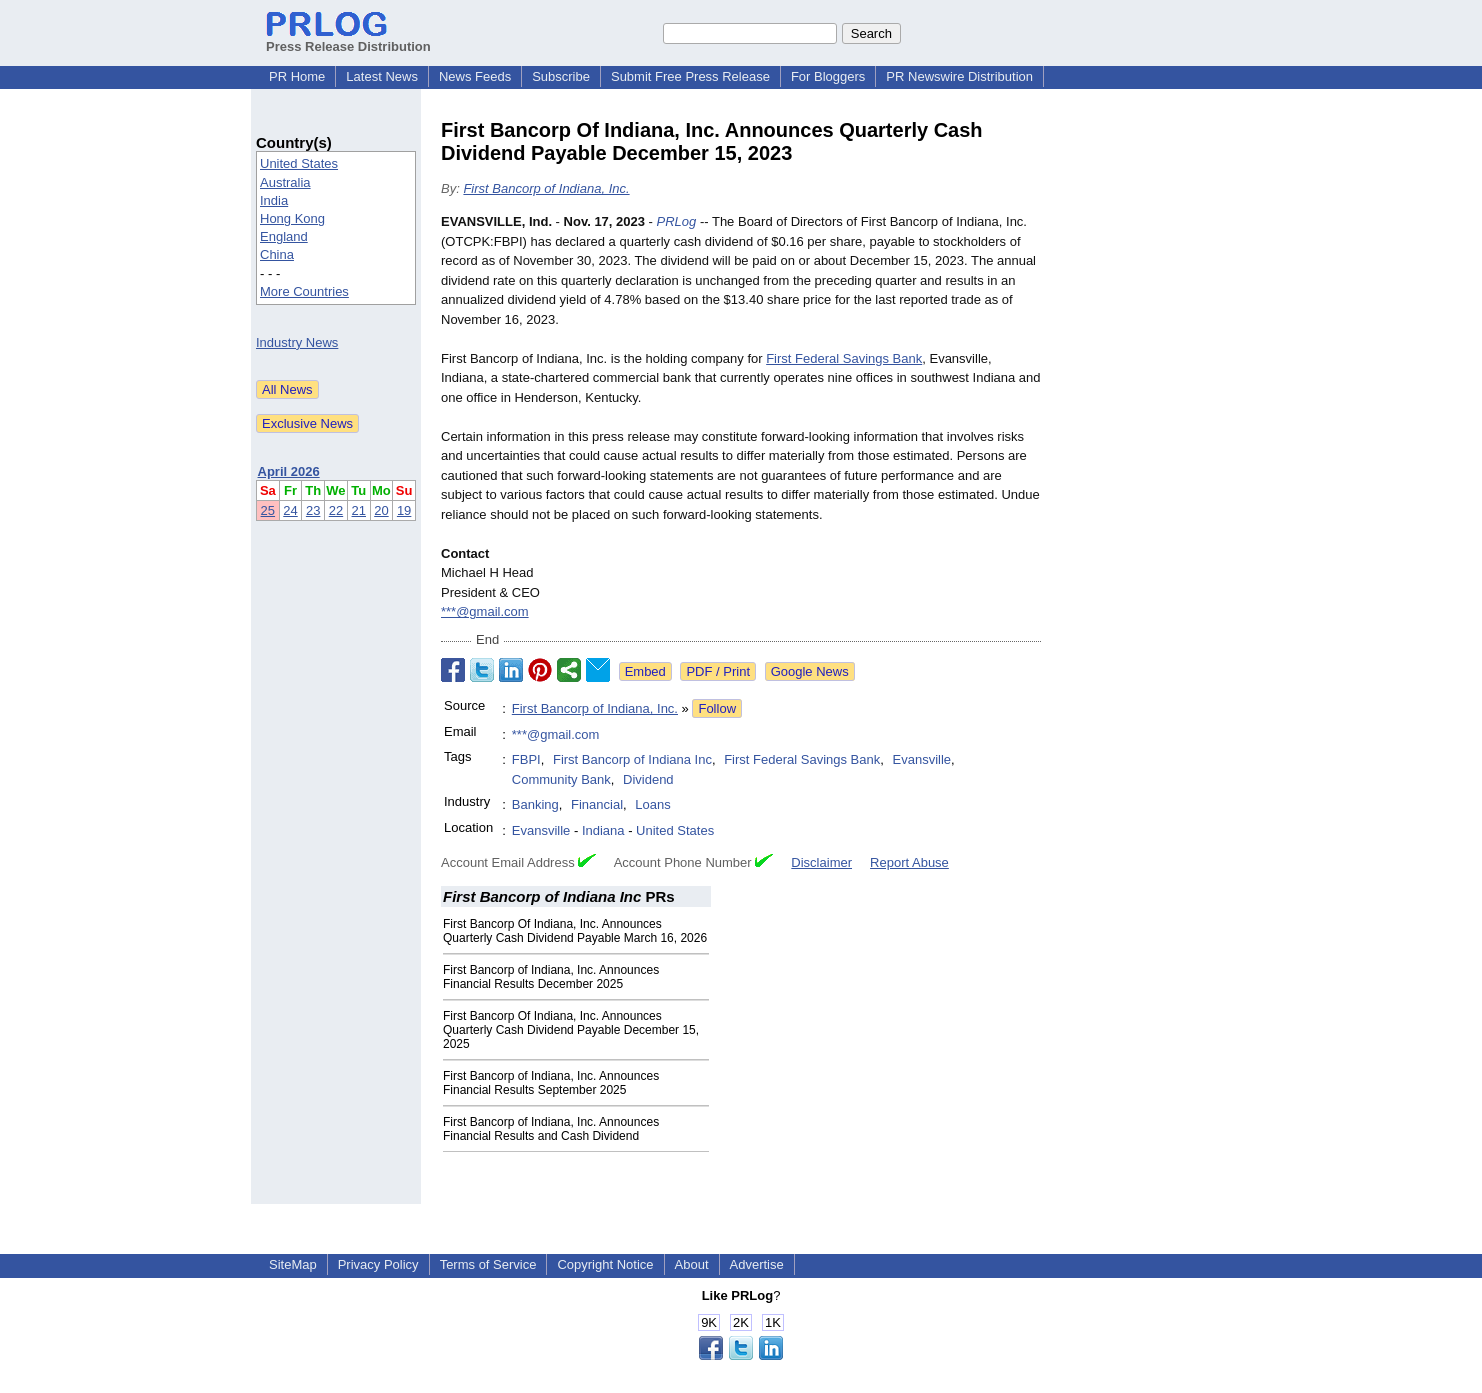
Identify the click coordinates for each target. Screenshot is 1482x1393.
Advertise (757, 1264)
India (274, 200)
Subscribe (561, 76)
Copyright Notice (605, 1264)
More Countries (304, 291)
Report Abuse (909, 862)
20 (381, 510)
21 (359, 510)
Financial (597, 804)
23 (313, 510)
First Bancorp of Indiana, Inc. (546, 188)
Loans (652, 804)
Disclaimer (821, 862)
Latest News (382, 76)
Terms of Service (488, 1264)
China (277, 254)
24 (290, 510)
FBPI (526, 759)
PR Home (297, 76)
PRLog (677, 221)
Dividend (648, 779)
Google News (810, 671)
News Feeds (475, 76)
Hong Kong (292, 218)
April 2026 (289, 471)
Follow (717, 708)
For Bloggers (828, 76)
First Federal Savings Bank (844, 358)
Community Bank (561, 779)
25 (268, 510)
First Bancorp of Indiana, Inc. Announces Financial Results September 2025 (551, 1083)
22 (336, 510)
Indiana (603, 830)
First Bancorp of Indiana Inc (632, 759)
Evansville (922, 759)
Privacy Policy (378, 1264)
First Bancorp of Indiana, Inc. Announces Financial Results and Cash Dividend (551, 1129)
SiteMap (293, 1264)
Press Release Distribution (348, 39)
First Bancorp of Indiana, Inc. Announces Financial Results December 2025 (551, 977)
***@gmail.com (485, 611)
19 (404, 510)
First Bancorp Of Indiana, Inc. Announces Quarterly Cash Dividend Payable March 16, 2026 (575, 931)
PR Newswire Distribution (959, 76)
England (284, 236)
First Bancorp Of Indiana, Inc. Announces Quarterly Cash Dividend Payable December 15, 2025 (571, 1030)
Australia (285, 182)
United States (299, 163)
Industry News (297, 342)
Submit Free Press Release (690, 76)
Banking (535, 804)
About (692, 1264)
